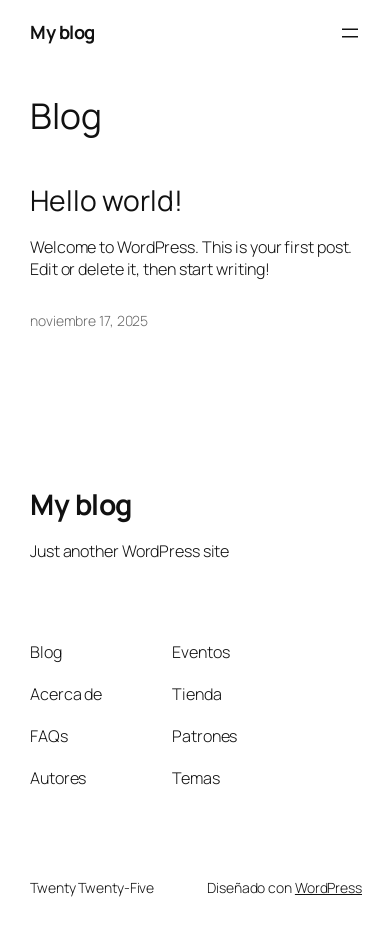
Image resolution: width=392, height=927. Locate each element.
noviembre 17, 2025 (89, 320)
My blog (62, 32)
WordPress (328, 887)
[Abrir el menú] (350, 33)
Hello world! (106, 201)
